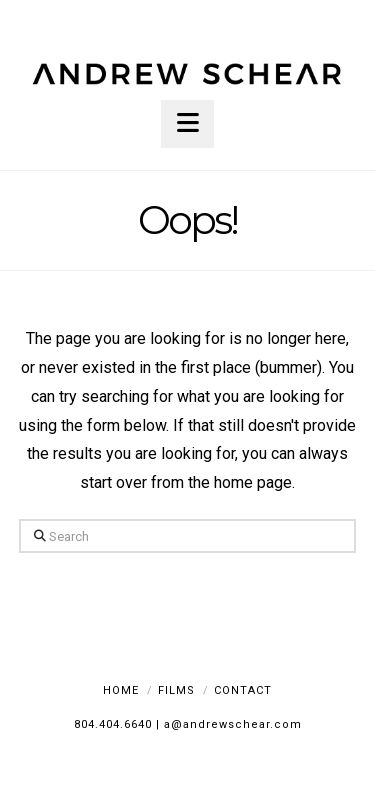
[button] (187, 124)
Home (121, 690)
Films (176, 690)
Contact (243, 690)
